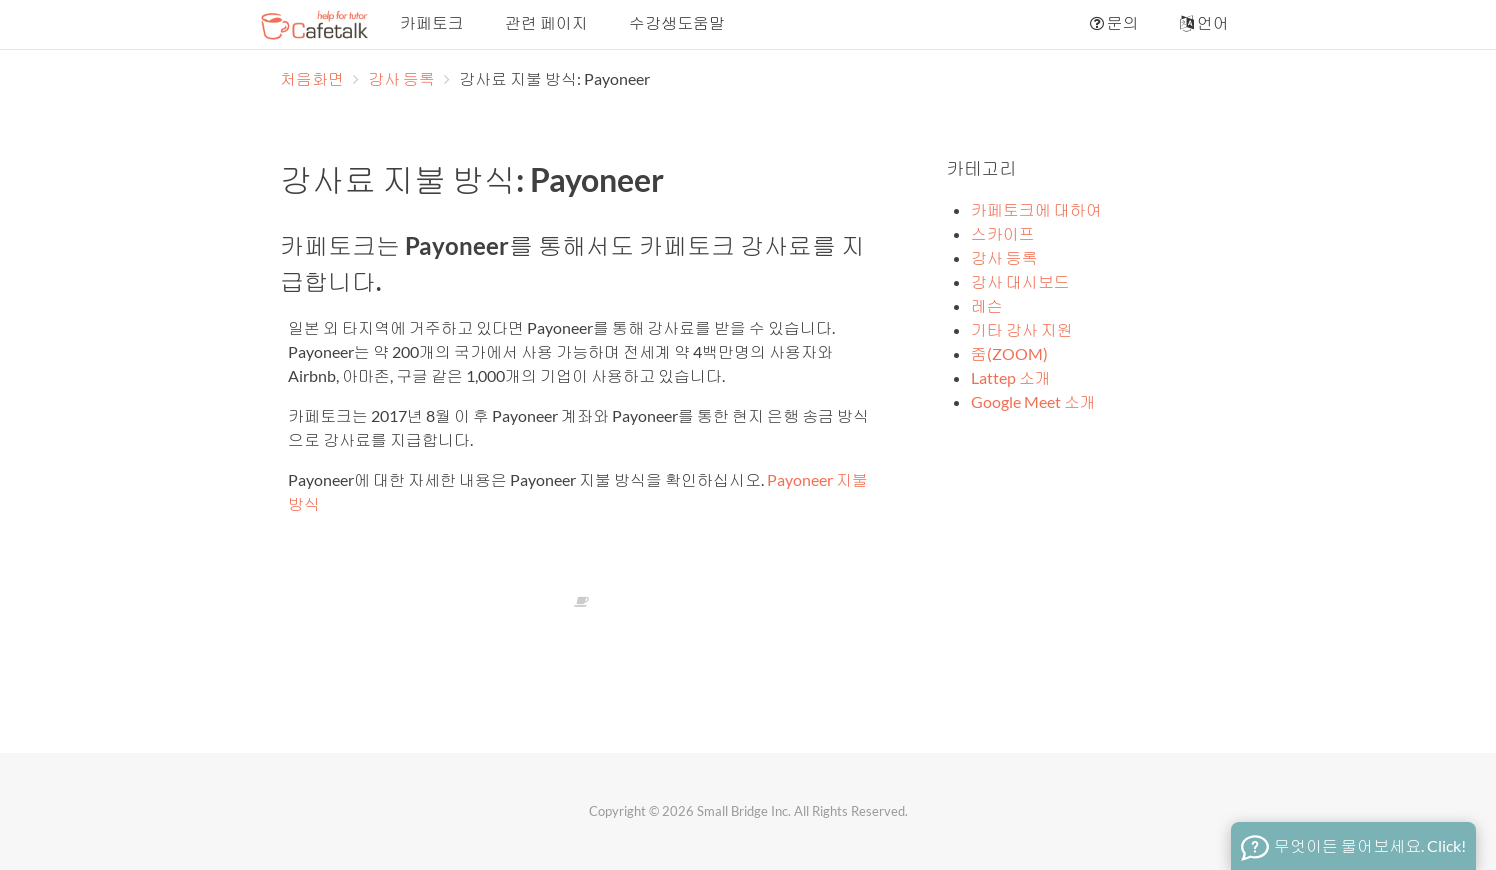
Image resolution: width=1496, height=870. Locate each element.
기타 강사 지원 (1022, 329)
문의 (1113, 22)
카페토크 (430, 22)
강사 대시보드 (1020, 281)
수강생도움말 (675, 22)
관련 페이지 (545, 22)
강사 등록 (403, 78)
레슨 (987, 305)
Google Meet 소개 (1033, 401)
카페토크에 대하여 (1036, 209)
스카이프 (1003, 233)
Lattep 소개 (1011, 377)
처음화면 (312, 78)
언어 (1203, 22)
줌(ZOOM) (1009, 353)
